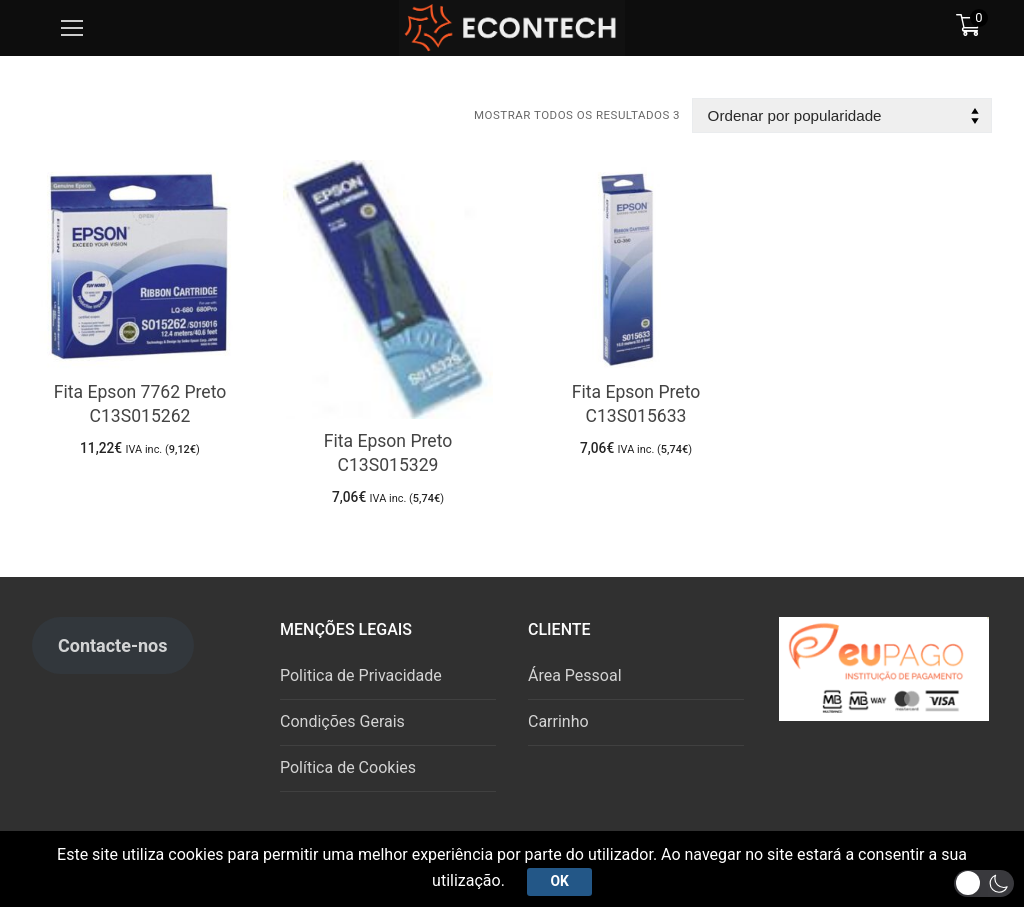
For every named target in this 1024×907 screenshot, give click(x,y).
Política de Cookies (348, 767)
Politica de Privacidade (361, 675)
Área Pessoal (575, 675)
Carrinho (558, 721)
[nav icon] (72, 28)
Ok (559, 881)
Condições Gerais (342, 721)
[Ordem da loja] (842, 115)
